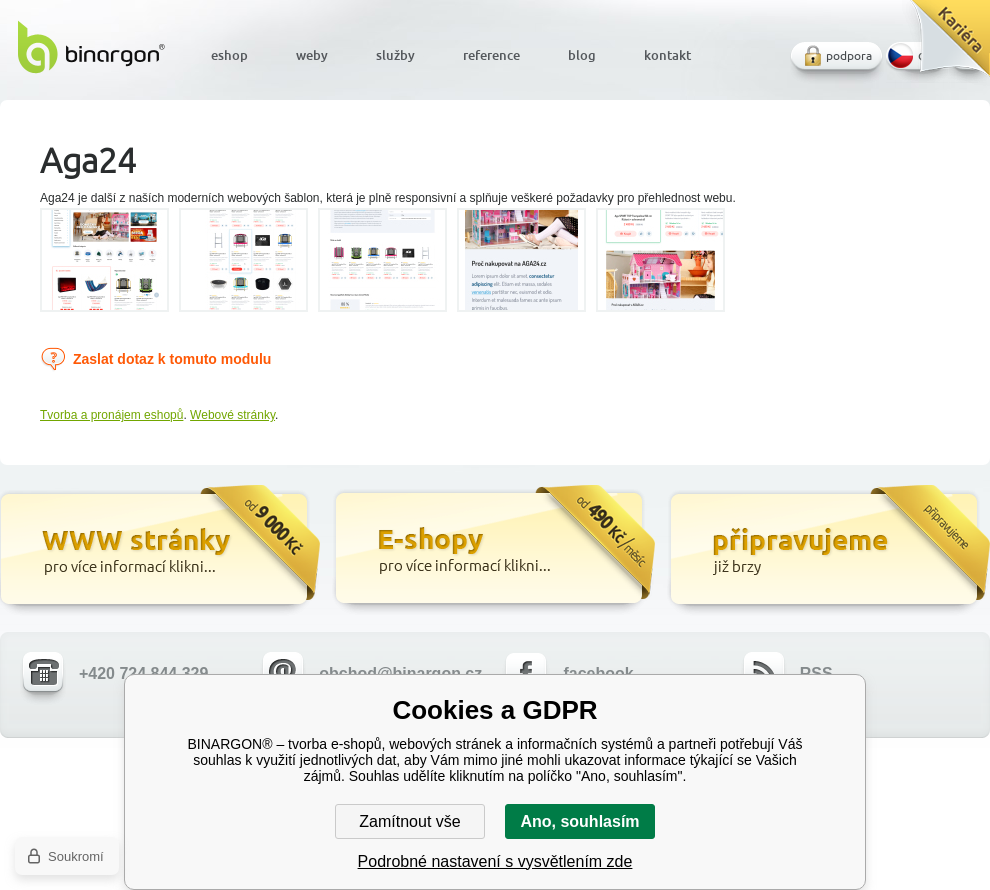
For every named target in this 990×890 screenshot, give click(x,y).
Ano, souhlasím (579, 821)
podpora (849, 55)
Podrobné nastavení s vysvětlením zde (495, 861)
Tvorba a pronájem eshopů (111, 415)
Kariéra (943, 45)
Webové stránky (232, 415)
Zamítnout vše (409, 821)
